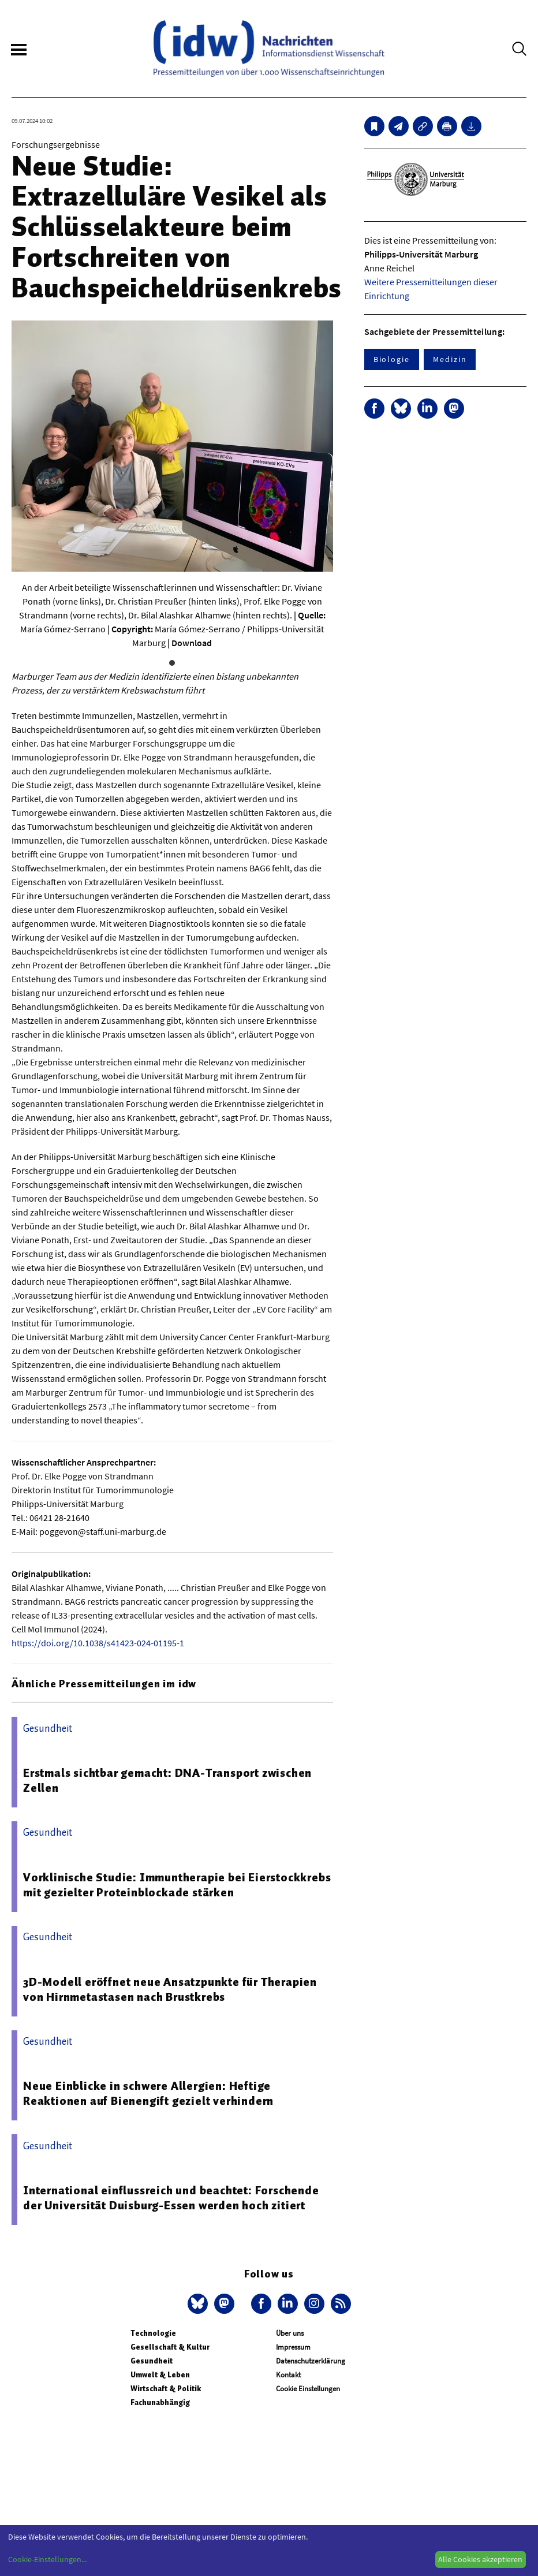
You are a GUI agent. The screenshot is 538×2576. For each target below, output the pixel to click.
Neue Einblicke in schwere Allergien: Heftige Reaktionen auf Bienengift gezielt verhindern (148, 2093)
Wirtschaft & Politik (165, 2388)
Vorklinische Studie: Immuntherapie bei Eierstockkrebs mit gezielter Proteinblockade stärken (177, 1885)
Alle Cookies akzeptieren (480, 2559)
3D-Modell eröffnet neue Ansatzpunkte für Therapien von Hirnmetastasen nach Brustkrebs (170, 1989)
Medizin (449, 359)
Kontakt (288, 2375)
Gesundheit (151, 2360)
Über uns (290, 2333)
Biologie (391, 359)
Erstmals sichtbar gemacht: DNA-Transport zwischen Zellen (167, 1780)
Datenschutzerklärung (310, 2361)
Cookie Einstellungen (308, 2389)
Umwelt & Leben (160, 2374)
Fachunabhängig (160, 2402)
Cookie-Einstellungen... (47, 2559)
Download (191, 642)
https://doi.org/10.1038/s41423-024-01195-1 (98, 1643)
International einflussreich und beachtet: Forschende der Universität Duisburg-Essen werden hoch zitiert (171, 2198)
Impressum (293, 2347)
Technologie (153, 2333)
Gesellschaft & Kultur (170, 2347)
